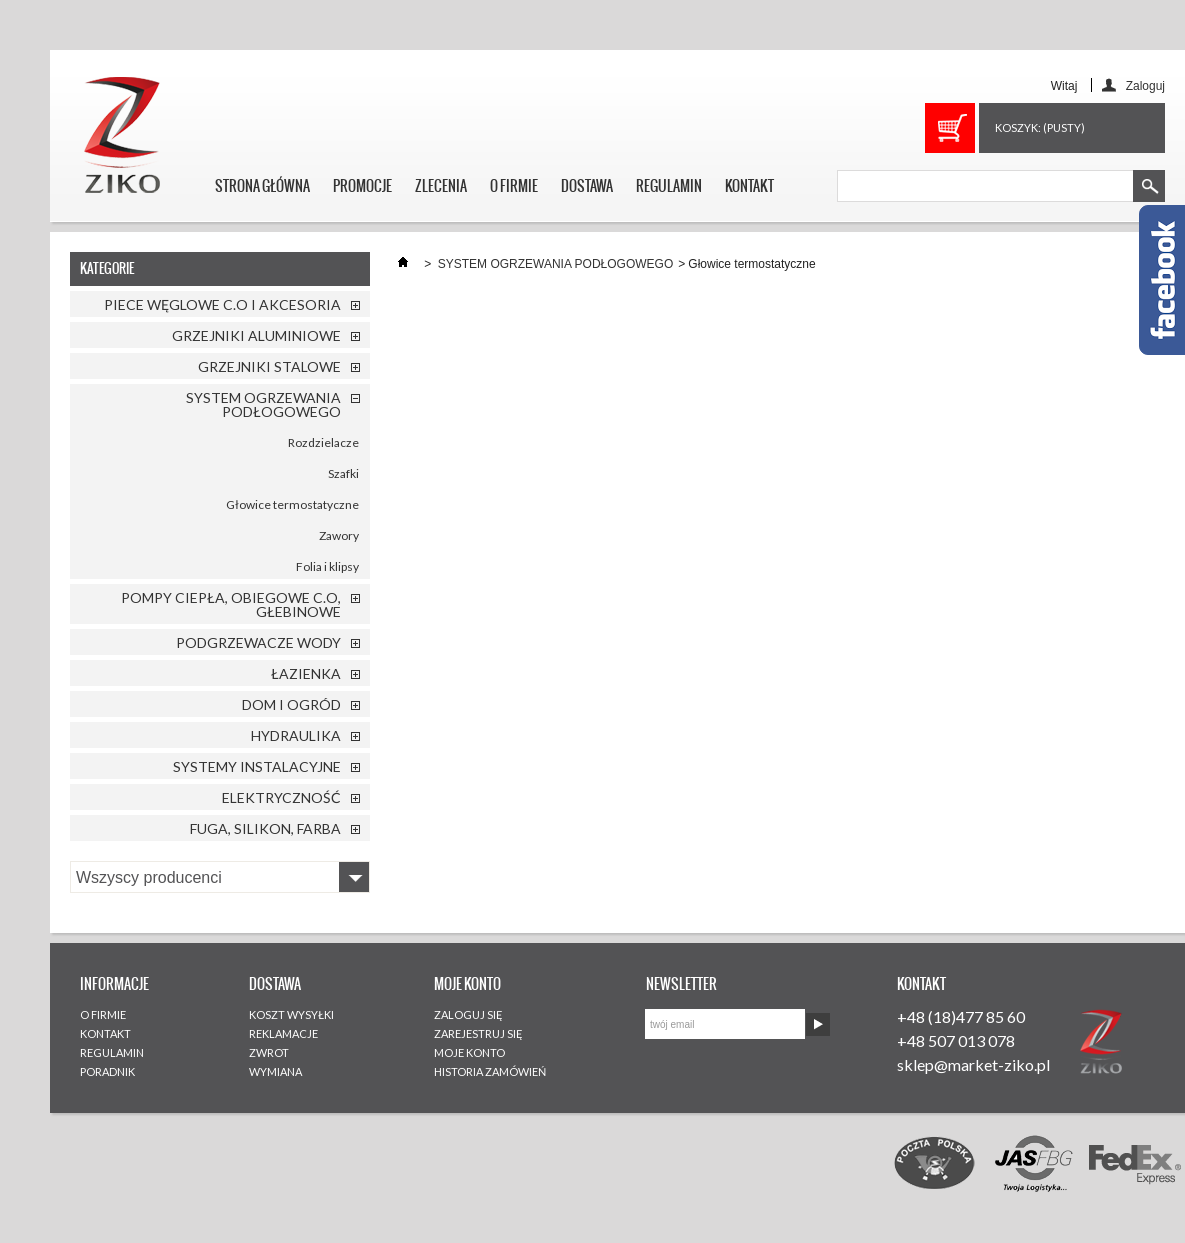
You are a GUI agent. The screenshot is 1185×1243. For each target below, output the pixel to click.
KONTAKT (749, 186)
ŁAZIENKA (306, 673)
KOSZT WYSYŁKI (291, 1014)
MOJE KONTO (469, 1052)
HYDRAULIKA (296, 735)
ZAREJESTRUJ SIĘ (478, 1033)
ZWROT (269, 1052)
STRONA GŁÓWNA (262, 186)
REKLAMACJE (283, 1033)
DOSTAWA (587, 186)
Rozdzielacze (323, 442)
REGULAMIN (669, 186)
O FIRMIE (514, 186)
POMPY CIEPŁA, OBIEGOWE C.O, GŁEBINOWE (231, 604)
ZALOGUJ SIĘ (468, 1014)
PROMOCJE (362, 186)
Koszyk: (1040, 127)
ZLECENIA (441, 186)
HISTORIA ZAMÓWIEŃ (490, 1071)
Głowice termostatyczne (292, 504)
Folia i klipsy (327, 566)
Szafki (343, 473)
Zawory (339, 535)
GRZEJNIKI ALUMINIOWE (256, 335)
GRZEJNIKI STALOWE (269, 366)
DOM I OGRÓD (291, 704)
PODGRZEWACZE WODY (258, 642)
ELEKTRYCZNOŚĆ (281, 797)
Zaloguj (1145, 85)
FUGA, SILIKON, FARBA (265, 828)
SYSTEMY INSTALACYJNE (257, 766)
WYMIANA (275, 1071)
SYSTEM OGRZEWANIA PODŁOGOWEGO (263, 404)
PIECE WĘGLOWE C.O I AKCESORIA (222, 304)
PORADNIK (107, 1071)
